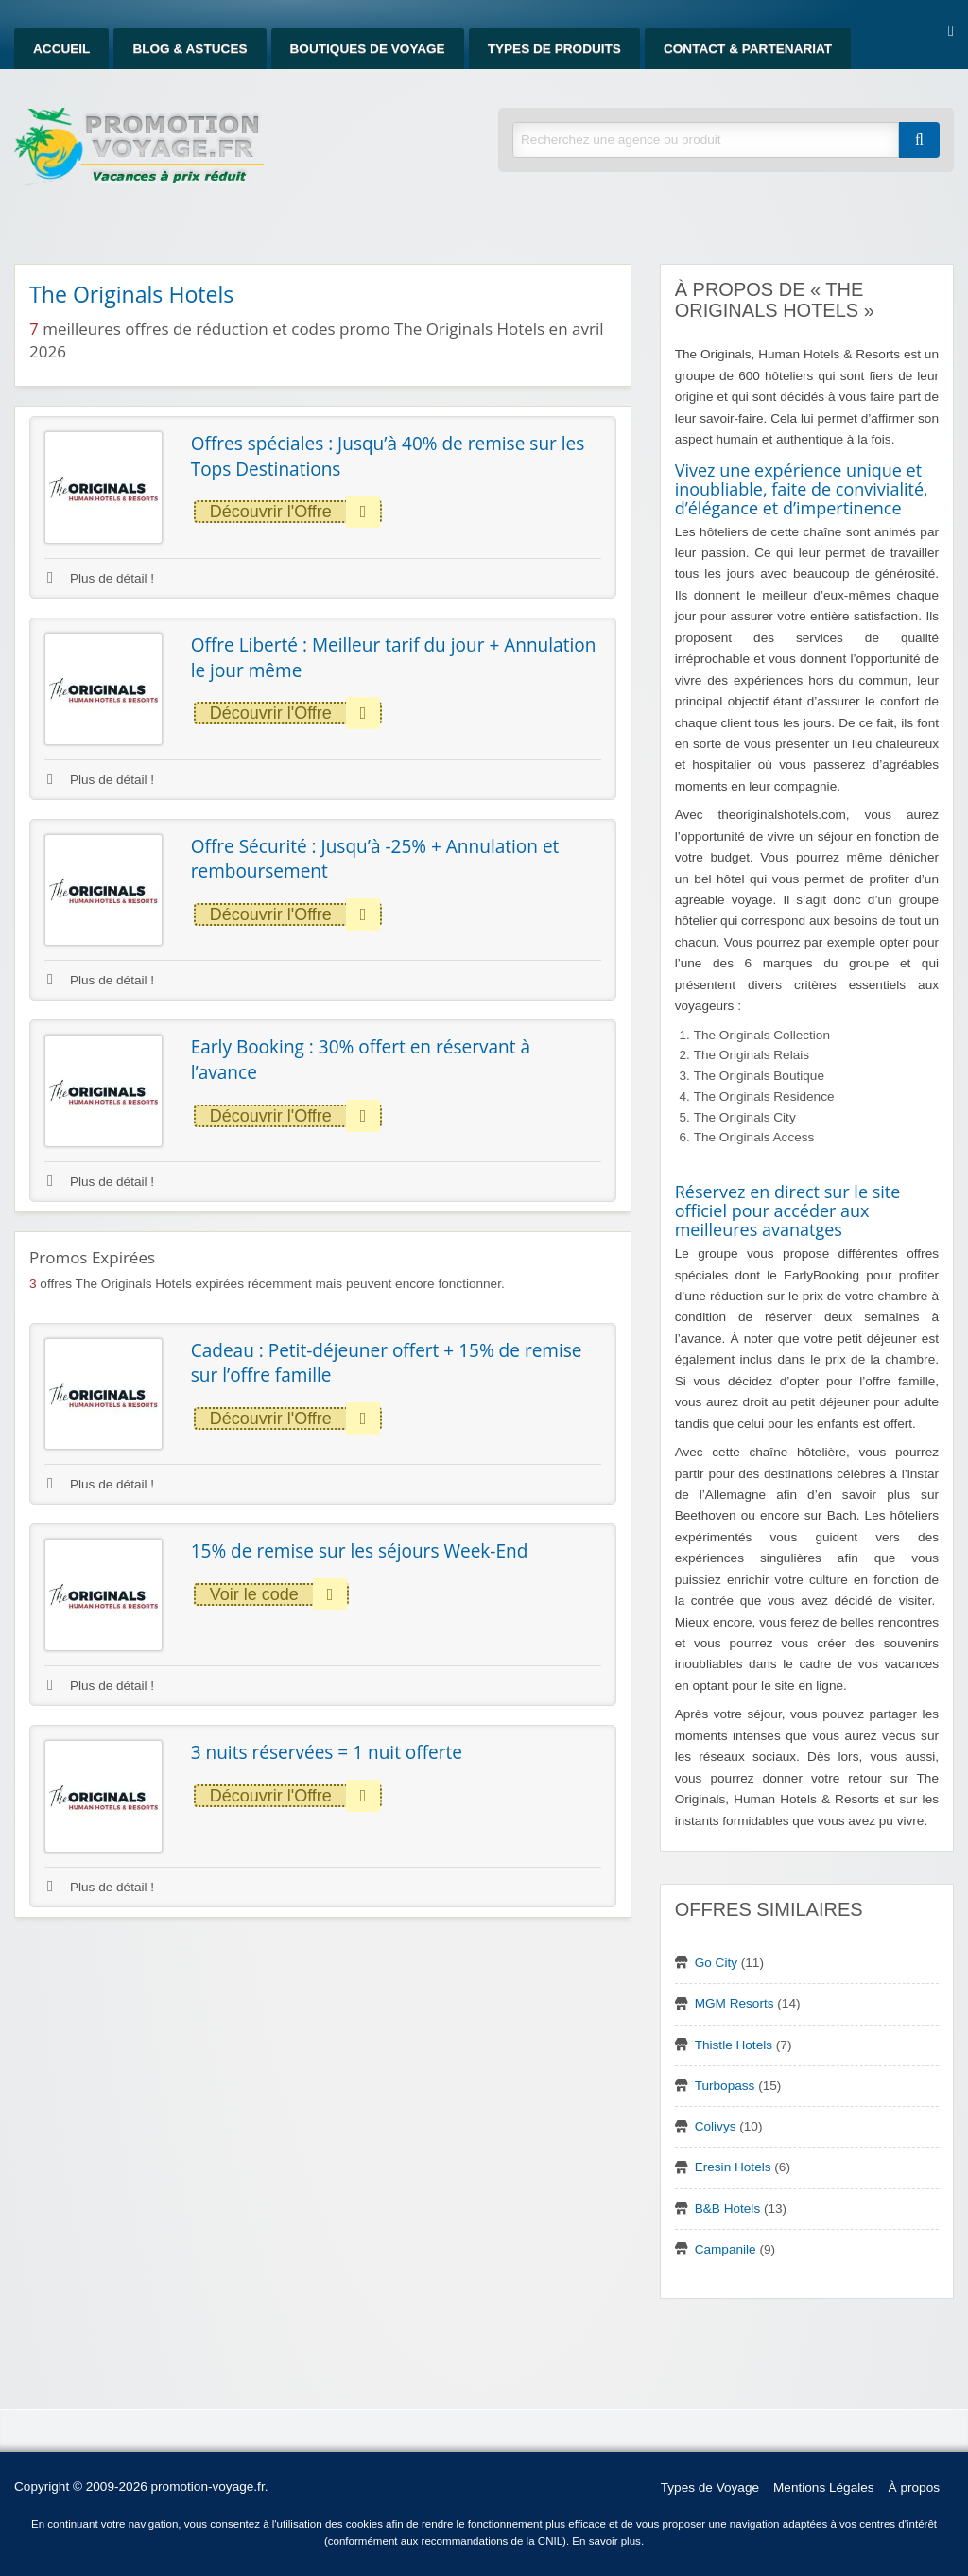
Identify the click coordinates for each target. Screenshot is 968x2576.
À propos (914, 2487)
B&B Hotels (728, 2209)
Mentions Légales (823, 2487)
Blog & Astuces (189, 49)
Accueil (61, 49)
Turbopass (725, 2086)
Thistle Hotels (733, 2045)
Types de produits (554, 49)
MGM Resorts (734, 2003)
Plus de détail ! (100, 578)
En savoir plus (606, 2541)
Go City (716, 1963)
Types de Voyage (710, 2487)
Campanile (725, 2249)
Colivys (715, 2126)
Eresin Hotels (733, 2167)
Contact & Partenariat (748, 49)
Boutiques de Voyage (367, 49)
